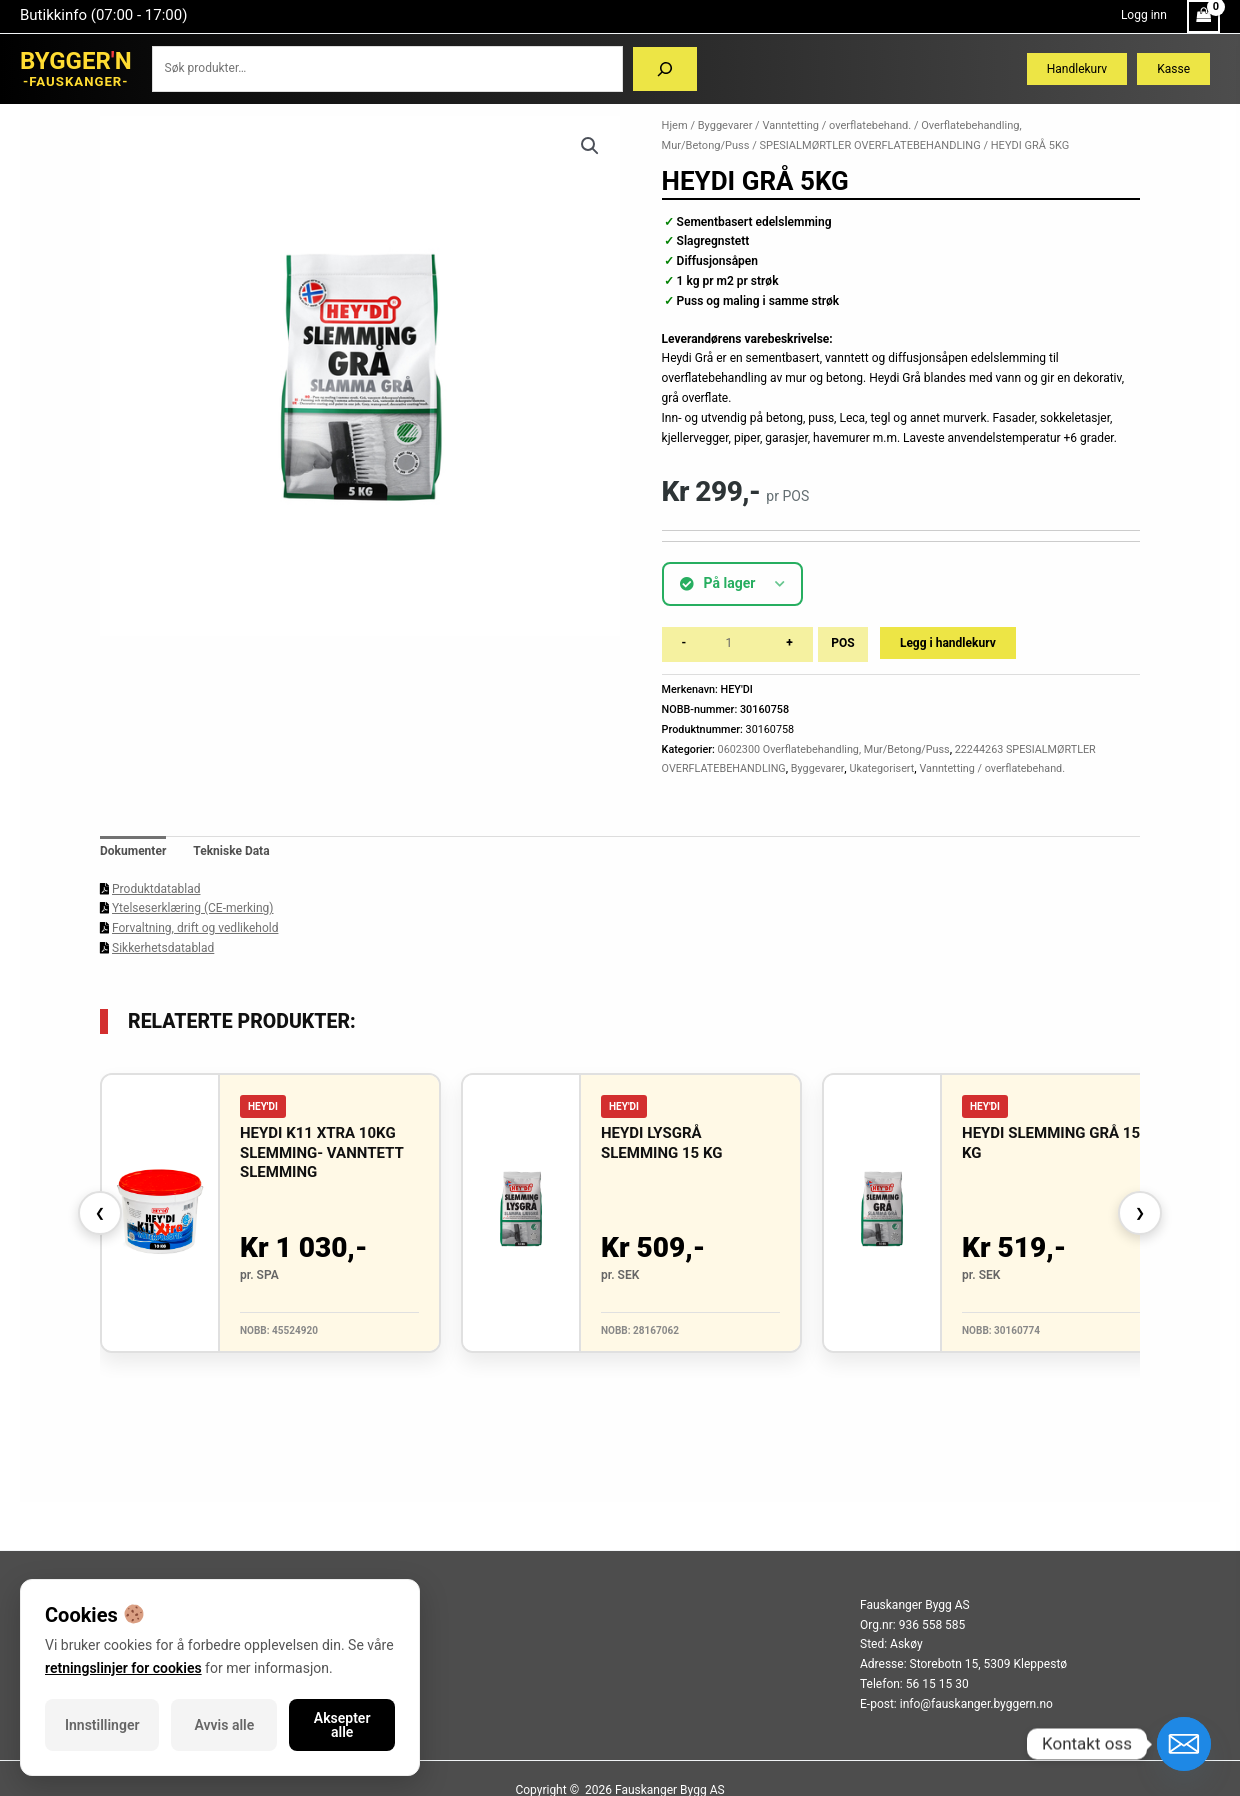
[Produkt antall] (736, 644)
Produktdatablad (156, 889)
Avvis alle (225, 1725)
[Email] (1184, 1744)
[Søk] (665, 69)
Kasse (1173, 69)
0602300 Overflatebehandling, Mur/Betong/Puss (834, 749)
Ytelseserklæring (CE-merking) (192, 908)
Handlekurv (1077, 69)
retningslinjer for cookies (123, 1668)
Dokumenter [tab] (133, 851)
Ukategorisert (881, 768)
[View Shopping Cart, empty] (1203, 16)
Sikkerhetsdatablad (163, 948)
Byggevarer (725, 125)
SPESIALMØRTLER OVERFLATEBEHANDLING (869, 145)
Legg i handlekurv (948, 643)
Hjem (675, 125)
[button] (590, 146)
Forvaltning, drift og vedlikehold (195, 928)
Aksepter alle (342, 1725)
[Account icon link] (1144, 16)
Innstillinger (102, 1725)
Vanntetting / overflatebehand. (836, 125)
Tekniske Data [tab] (231, 851)
